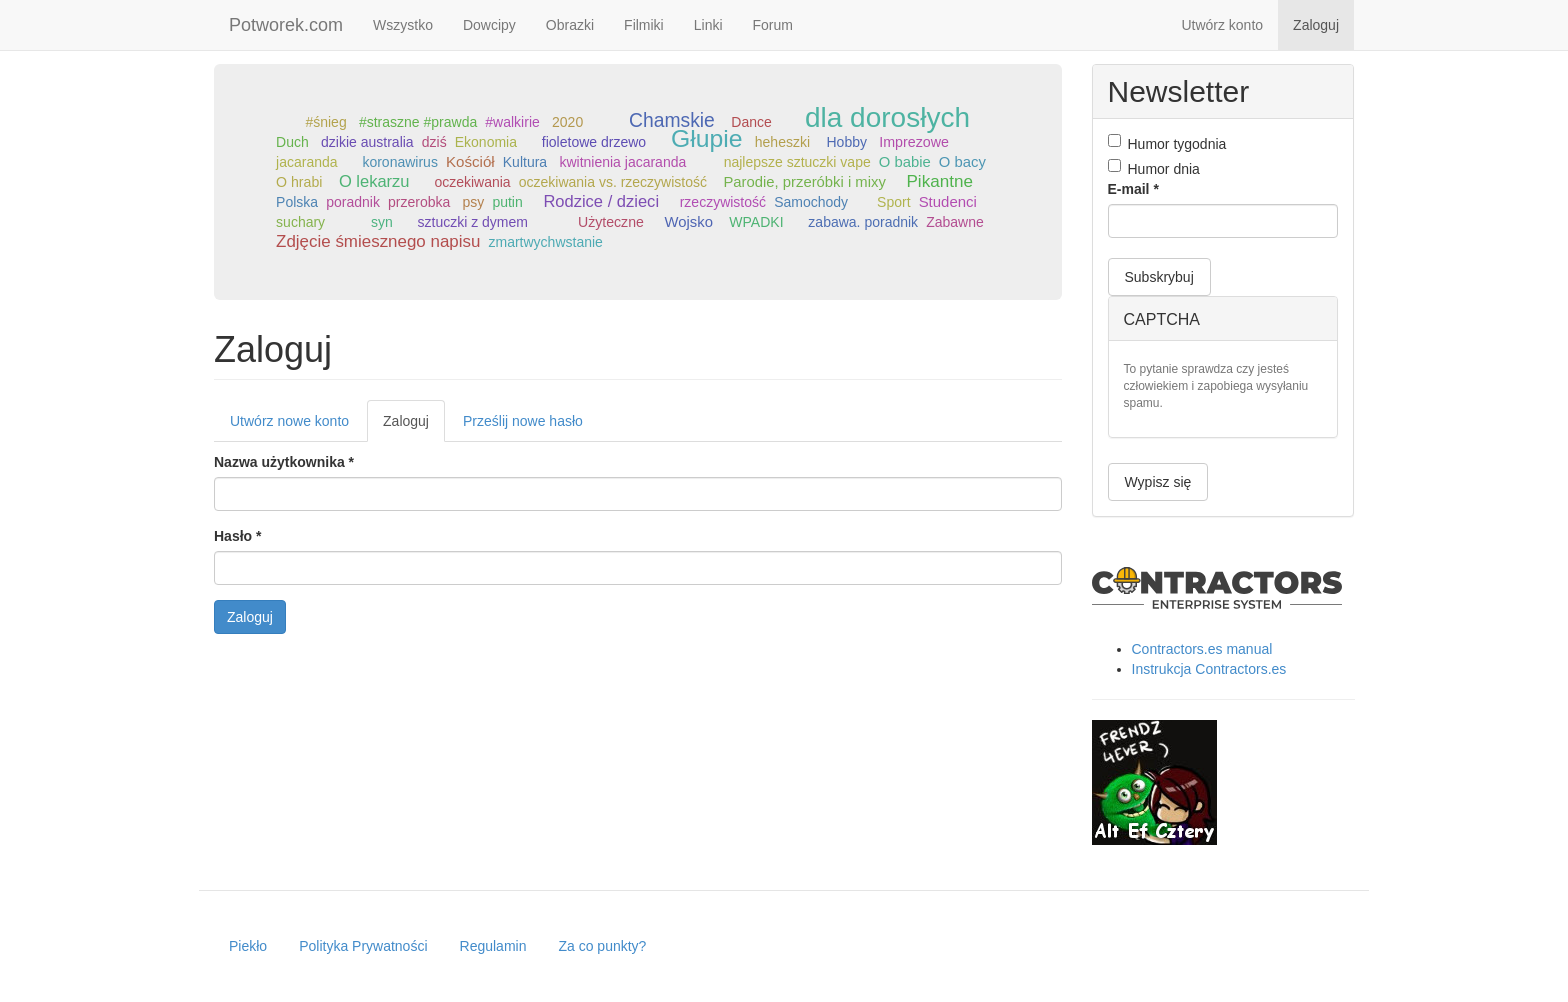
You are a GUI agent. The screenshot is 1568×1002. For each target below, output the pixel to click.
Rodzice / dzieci (601, 201)
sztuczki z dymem (473, 222)
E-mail (1133, 189)
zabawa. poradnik (863, 222)
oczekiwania (472, 182)
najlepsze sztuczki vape (797, 162)
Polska (297, 202)
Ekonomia (486, 142)
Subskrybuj (1159, 277)
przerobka (419, 202)
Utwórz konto (1222, 25)
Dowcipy (489, 25)
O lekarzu (374, 181)
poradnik (353, 202)
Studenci (948, 201)
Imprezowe (914, 142)
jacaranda (307, 162)
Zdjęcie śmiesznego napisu (378, 241)
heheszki (782, 142)
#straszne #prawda (418, 122)
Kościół (470, 161)
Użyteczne (611, 222)
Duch (292, 142)
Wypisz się (1158, 482)
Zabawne (955, 222)
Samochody (811, 202)
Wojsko (689, 222)
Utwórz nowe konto (289, 421)
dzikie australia (367, 142)
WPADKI (756, 222)
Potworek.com (286, 25)
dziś (434, 142)
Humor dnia (1154, 168)
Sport (893, 202)
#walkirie (512, 122)
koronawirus (399, 162)
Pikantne (939, 181)
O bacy (962, 162)
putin (507, 202)
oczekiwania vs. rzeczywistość (613, 182)
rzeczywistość (723, 202)
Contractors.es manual (1202, 649)
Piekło (248, 946)
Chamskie (672, 120)
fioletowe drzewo (594, 142)
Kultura (525, 162)
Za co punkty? (602, 946)
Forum (773, 25)
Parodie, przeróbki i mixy (804, 182)
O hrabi (299, 182)
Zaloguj (1316, 25)
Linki (708, 25)
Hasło (237, 536)
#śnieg (325, 122)
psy (474, 202)
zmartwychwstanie (545, 242)
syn (382, 222)
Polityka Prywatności (363, 946)
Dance (751, 122)
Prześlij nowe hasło (523, 421)
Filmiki (644, 25)
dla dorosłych (887, 117)
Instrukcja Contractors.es (1209, 669)
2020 (567, 122)
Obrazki (570, 25)
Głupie (707, 138)
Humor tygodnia (1167, 143)
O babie (905, 162)
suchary (300, 222)
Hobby (847, 142)
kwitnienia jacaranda (622, 162)
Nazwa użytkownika (284, 462)
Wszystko (403, 25)
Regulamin (493, 946)
